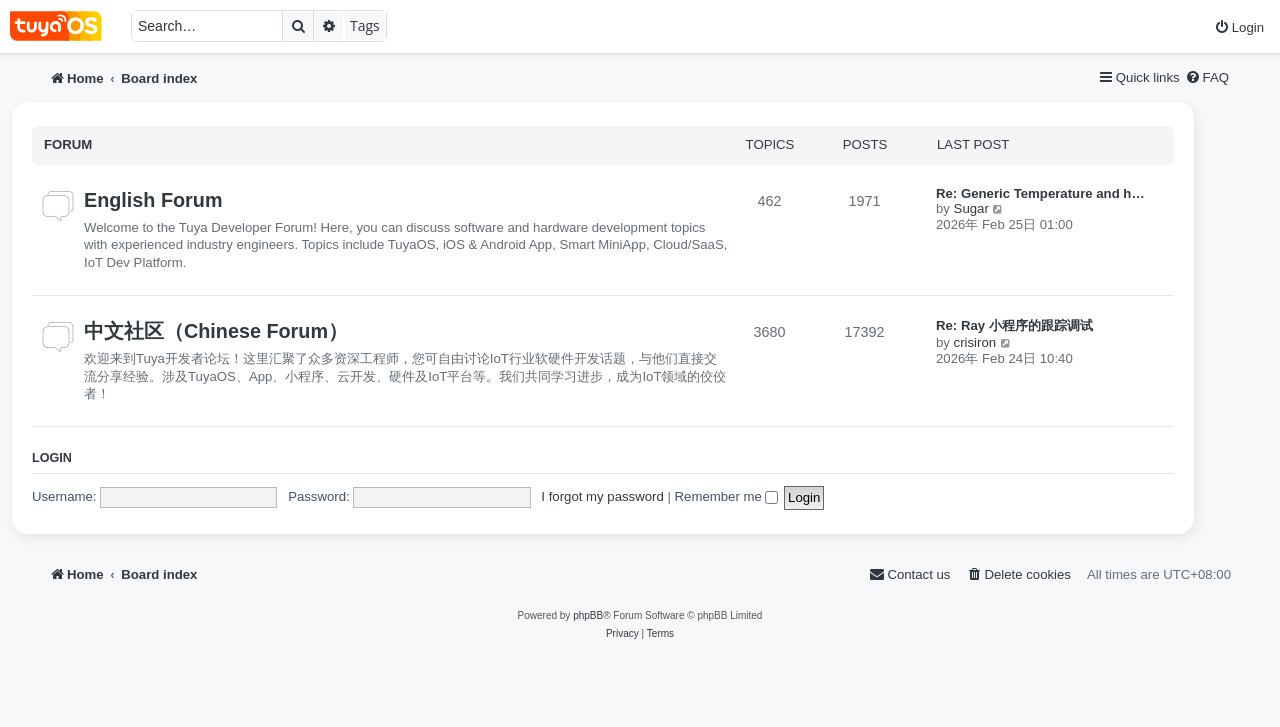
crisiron (975, 342)
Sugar (971, 208)
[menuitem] (1239, 27)
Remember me (727, 496)
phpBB (588, 615)
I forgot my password (602, 496)
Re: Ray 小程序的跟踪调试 (1014, 325)
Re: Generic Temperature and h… (1040, 193)
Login (52, 458)
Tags (365, 25)
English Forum (153, 200)
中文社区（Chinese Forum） (216, 331)
